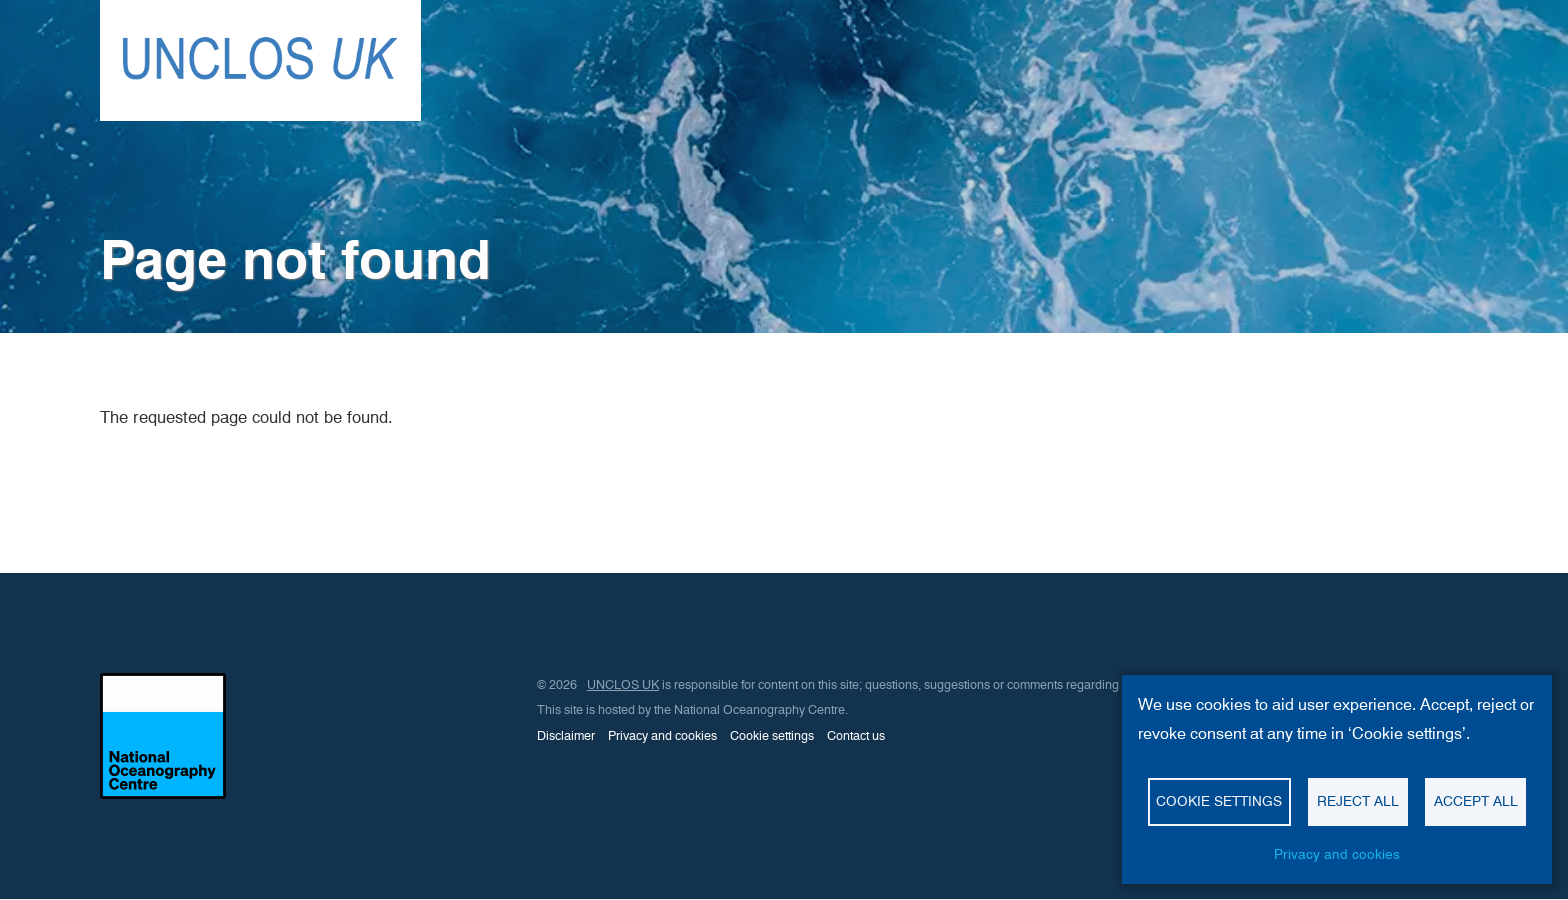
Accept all (1476, 801)
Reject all (1358, 801)
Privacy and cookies (662, 735)
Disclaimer (566, 735)
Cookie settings (772, 735)
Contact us (856, 735)
